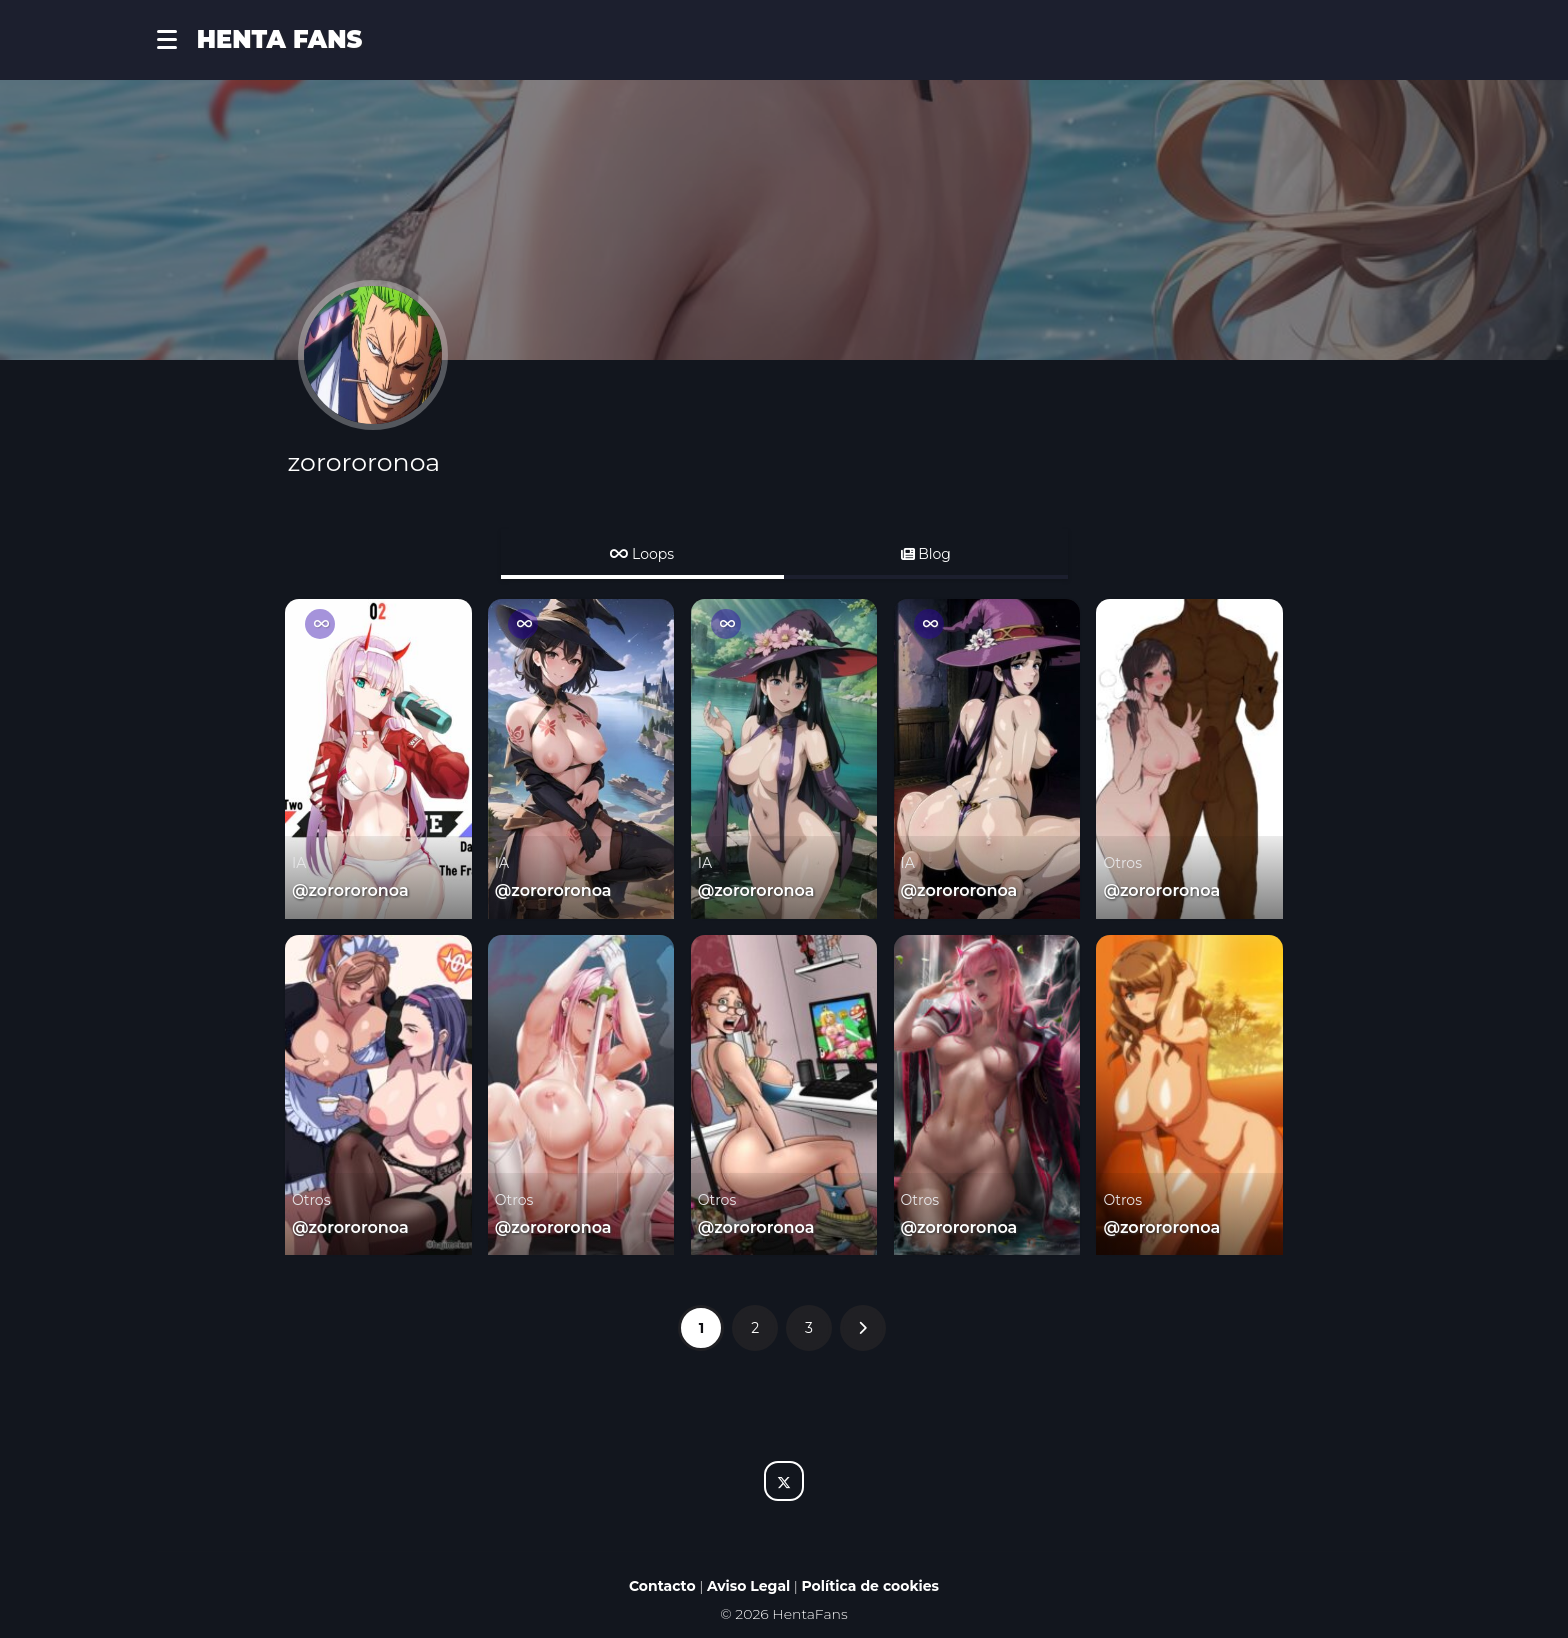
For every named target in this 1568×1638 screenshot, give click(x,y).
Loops (642, 554)
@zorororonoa (350, 890)
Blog (926, 554)
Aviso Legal (748, 1586)
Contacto (662, 1586)
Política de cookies (871, 1586)
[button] (177, 40)
